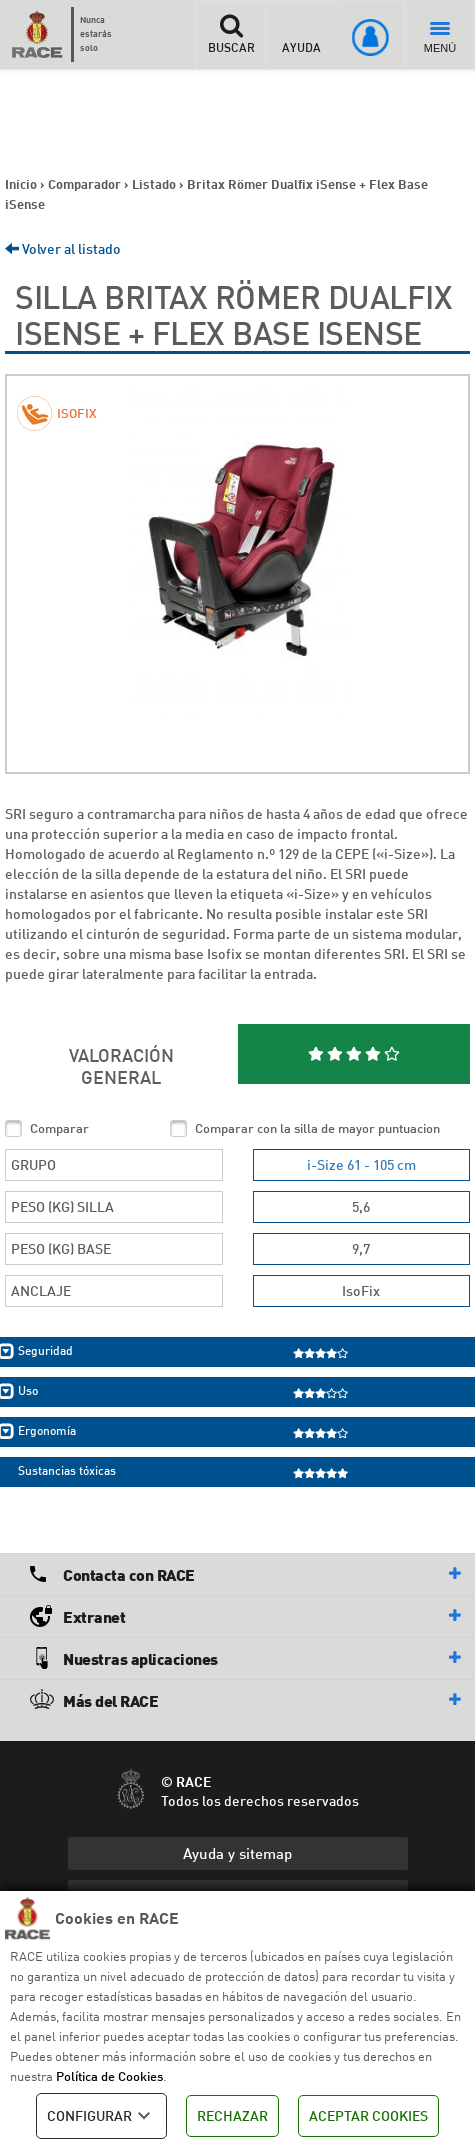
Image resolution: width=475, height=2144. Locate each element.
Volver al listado (63, 248)
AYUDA (301, 34)
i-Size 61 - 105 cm (361, 1164)
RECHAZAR (232, 2115)
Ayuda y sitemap (237, 1853)
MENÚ (440, 38)
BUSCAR (231, 34)
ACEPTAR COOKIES (368, 2115)
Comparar (59, 1128)
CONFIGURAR (101, 2116)
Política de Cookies (109, 2076)
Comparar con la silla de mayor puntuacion (317, 1128)
